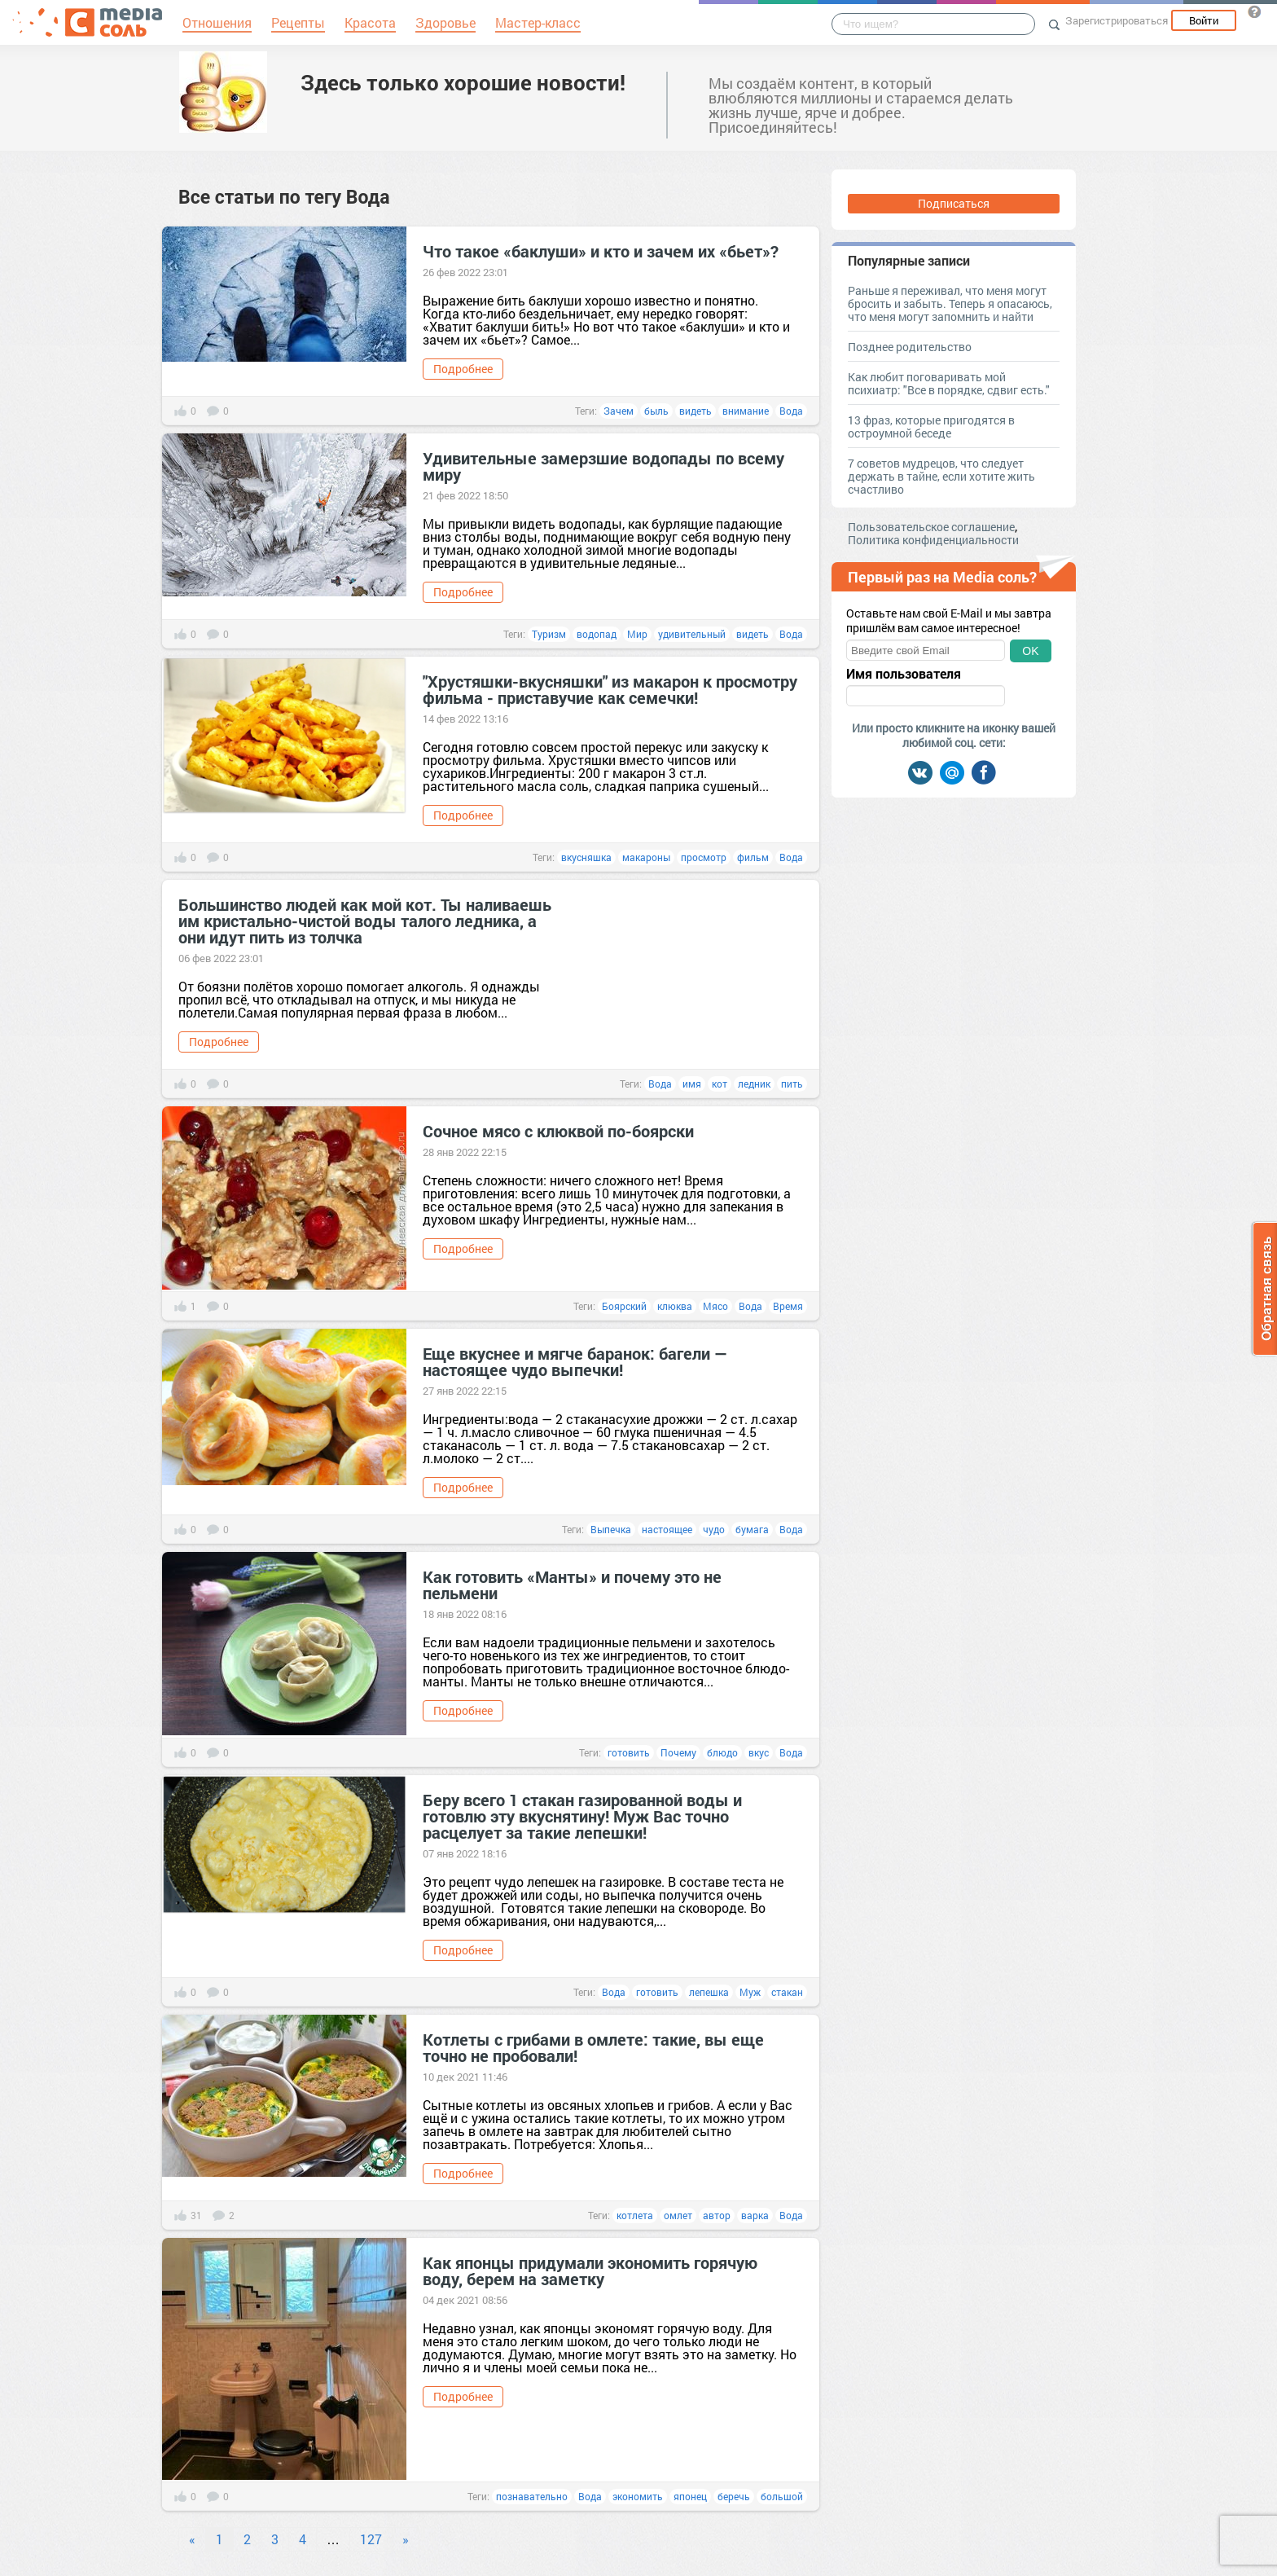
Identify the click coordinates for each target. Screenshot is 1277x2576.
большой (782, 2496)
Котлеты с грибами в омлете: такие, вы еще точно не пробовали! (593, 2047)
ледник (754, 1083)
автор (717, 2215)
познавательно (532, 2496)
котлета (635, 2215)
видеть (695, 410)
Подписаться (954, 203)
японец (690, 2496)
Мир (637, 633)
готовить (629, 1752)
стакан (787, 1991)
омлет (678, 2215)
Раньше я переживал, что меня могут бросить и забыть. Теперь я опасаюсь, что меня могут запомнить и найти (950, 303)
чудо (714, 1529)
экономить (637, 2496)
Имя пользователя (903, 673)
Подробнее (463, 368)
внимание (745, 410)
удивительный (692, 633)
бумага (752, 1529)
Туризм (549, 633)
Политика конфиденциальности (933, 539)
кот (719, 1083)
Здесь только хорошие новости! (463, 82)
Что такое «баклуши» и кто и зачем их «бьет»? (601, 251)
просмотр (703, 857)
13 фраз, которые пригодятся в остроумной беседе (931, 426)
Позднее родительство (910, 346)
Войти (1203, 20)
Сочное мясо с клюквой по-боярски (558, 1131)
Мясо (715, 1305)
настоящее (667, 1529)
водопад (597, 633)
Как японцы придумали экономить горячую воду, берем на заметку (590, 2270)
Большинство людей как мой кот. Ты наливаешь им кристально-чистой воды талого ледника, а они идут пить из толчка (364, 920)
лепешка (709, 1991)
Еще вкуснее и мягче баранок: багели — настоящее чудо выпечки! (575, 1361)
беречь (733, 2496)
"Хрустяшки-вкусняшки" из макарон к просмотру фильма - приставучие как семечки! (610, 689)
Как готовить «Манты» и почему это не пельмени (572, 1584)
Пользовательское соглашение (931, 526)
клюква (674, 1305)
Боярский (624, 1305)
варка (755, 2215)
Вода (791, 410)
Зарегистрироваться (1116, 20)
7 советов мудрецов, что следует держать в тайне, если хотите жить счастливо (941, 476)
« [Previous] (192, 2538)
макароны (646, 857)
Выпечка (610, 1529)
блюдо (722, 1752)
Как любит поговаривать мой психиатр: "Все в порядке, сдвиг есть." (949, 383)
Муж (750, 1991)
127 (371, 2538)
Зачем (618, 410)
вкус (758, 1752)
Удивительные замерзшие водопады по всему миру (603, 466)
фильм (753, 857)
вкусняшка (586, 857)
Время (788, 1305)
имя (691, 1083)
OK (1030, 650)
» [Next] (405, 2538)
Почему (678, 1752)
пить (792, 1083)
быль (656, 410)
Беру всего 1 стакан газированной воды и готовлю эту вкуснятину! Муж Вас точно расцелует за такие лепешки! (582, 1815)
